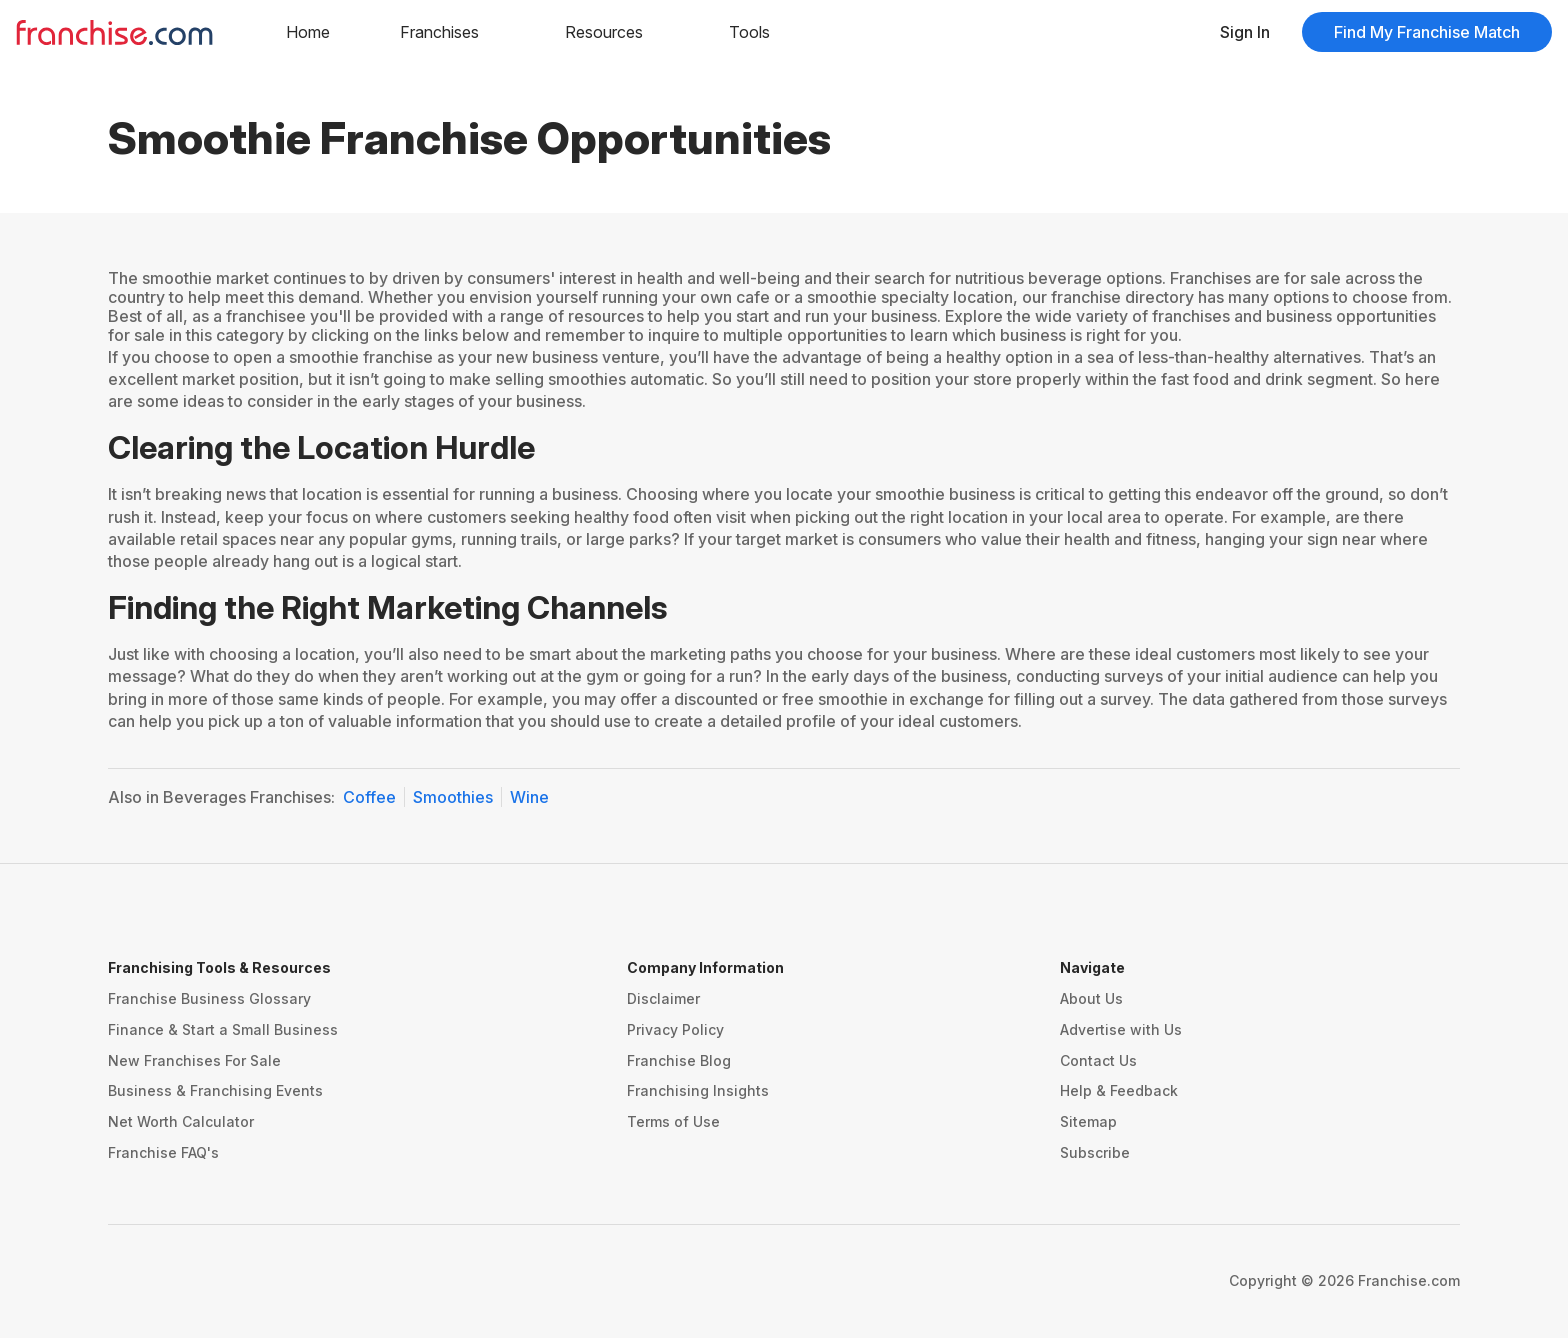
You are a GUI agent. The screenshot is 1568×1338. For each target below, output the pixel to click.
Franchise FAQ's (163, 1152)
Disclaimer (663, 998)
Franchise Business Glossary (209, 998)
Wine (529, 797)
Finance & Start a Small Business (223, 1029)
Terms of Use (673, 1121)
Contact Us (1098, 1060)
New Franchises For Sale (194, 1060)
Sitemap (1088, 1121)
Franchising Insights (698, 1090)
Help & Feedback (1119, 1090)
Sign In (1245, 32)
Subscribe (1095, 1152)
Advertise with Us (1121, 1029)
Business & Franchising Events (215, 1090)
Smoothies (453, 797)
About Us (1091, 998)
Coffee (369, 797)
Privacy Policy (675, 1029)
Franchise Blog (679, 1060)
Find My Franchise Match (1427, 32)
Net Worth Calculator (181, 1121)
